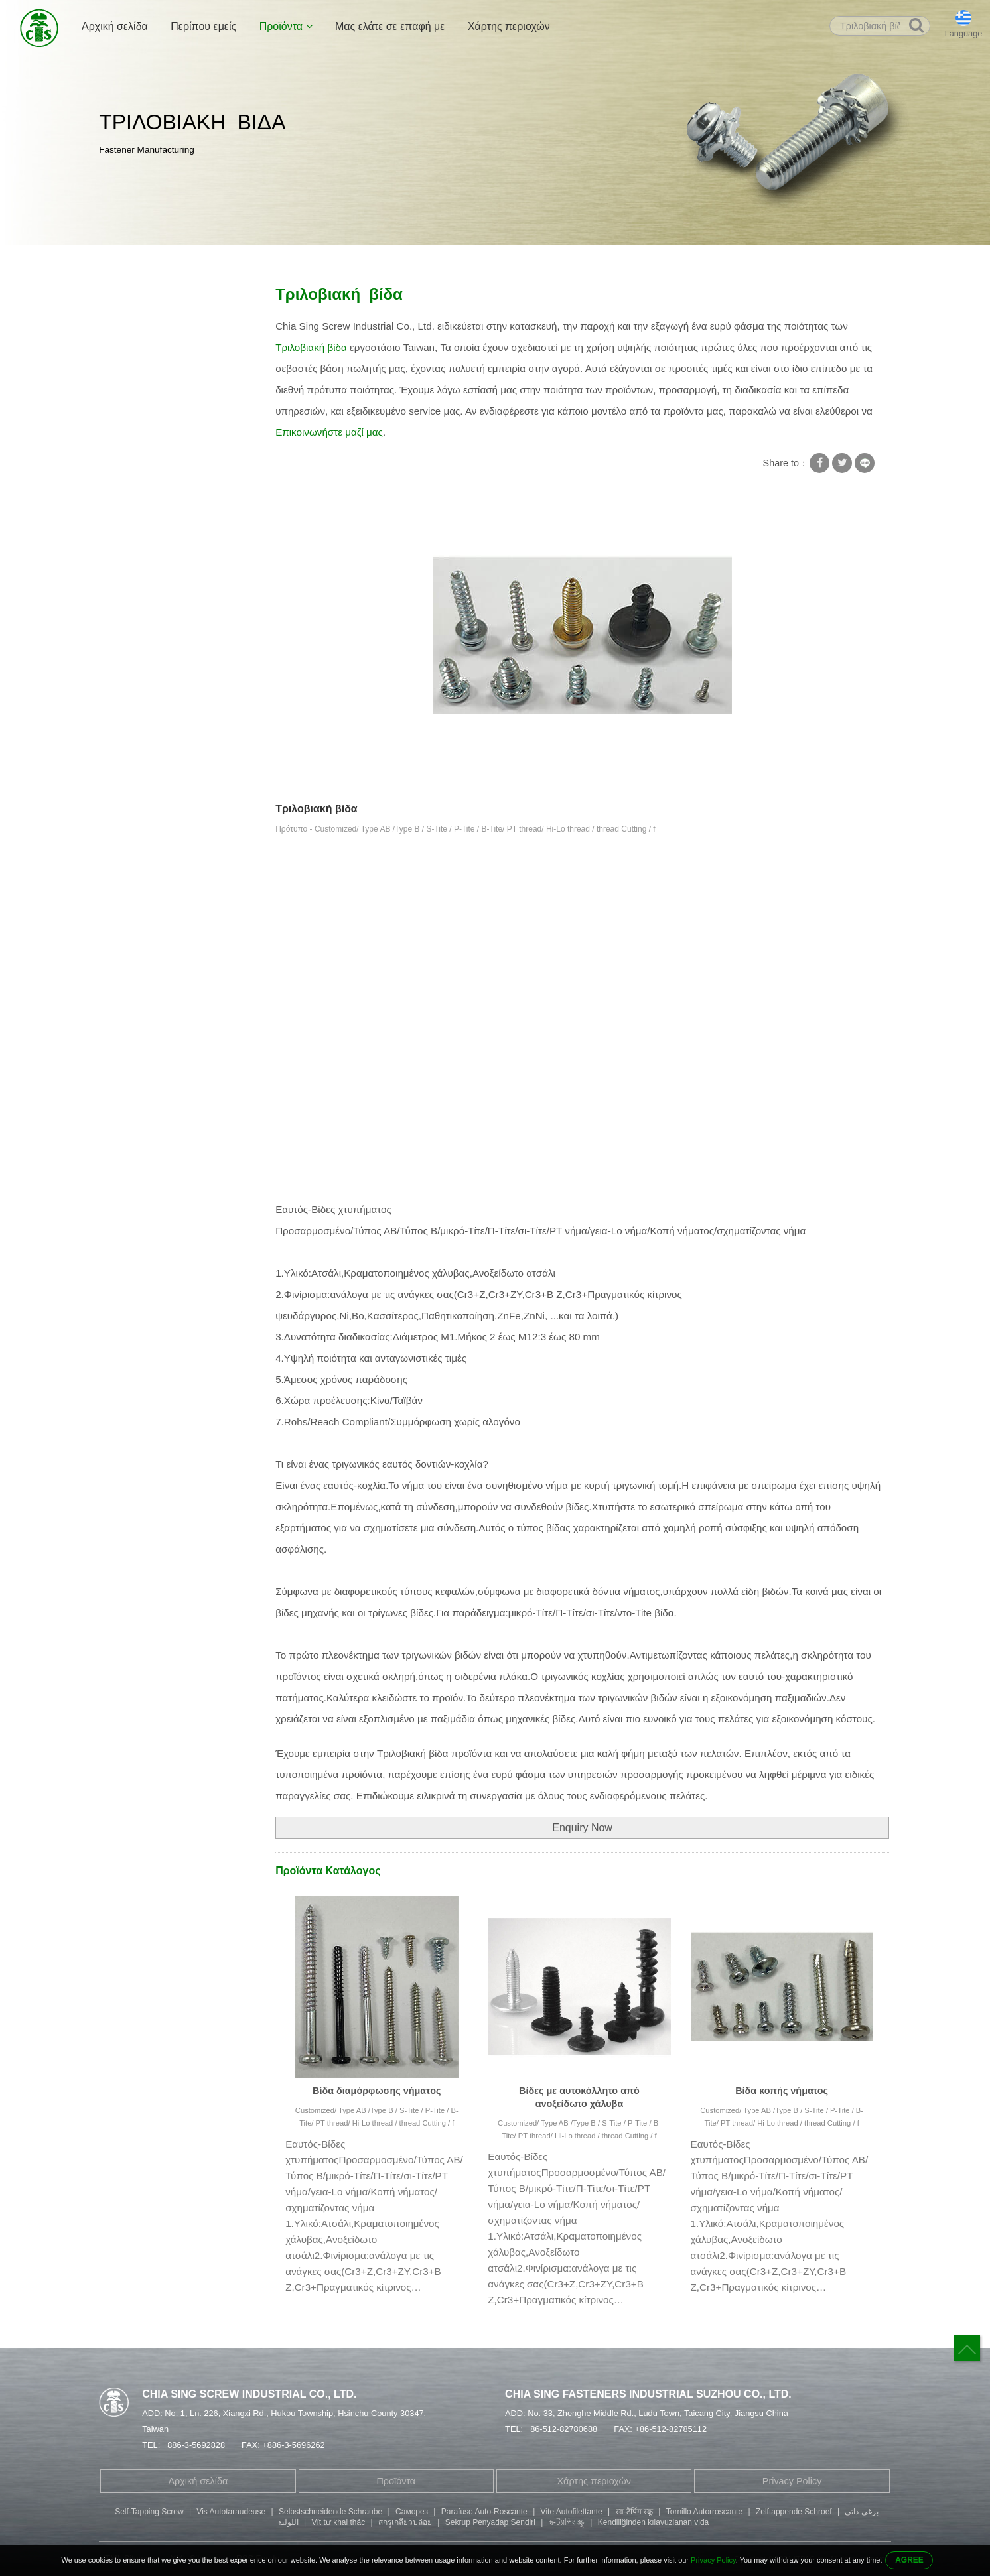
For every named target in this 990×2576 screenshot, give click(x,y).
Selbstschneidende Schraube (330, 2511)
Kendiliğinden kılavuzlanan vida (653, 2522)
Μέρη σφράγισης (143, 574)
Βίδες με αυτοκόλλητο (288, 260)
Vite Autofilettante (571, 2511)
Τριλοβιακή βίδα (378, 260)
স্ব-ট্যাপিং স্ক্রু (567, 2522)
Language (964, 34)
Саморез (411, 2511)
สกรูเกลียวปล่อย (405, 2522)
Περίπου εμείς (203, 26)
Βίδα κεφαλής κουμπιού (157, 548)
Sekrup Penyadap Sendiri (490, 2522)
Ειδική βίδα (131, 403)
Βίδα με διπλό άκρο (148, 455)
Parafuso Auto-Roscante (484, 2511)
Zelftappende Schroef (794, 2511)
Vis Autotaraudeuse (230, 2511)
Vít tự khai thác (339, 2522)
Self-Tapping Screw (149, 2511)
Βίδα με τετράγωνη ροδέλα (163, 325)
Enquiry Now (582, 1827)
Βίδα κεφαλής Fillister (152, 522)
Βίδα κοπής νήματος (781, 2090)
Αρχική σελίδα (115, 26)
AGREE (909, 2560)
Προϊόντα (286, 26)
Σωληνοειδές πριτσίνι (152, 429)
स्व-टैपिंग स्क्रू (634, 2511)
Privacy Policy (792, 2481)
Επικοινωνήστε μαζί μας (329, 432)
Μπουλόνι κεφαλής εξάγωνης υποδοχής (169, 489)
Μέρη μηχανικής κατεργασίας (168, 600)
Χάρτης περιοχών (509, 26)
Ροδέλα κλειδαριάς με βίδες (165, 351)
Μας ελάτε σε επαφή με (390, 26)
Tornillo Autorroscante (704, 2511)
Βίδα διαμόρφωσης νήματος (377, 2090)
